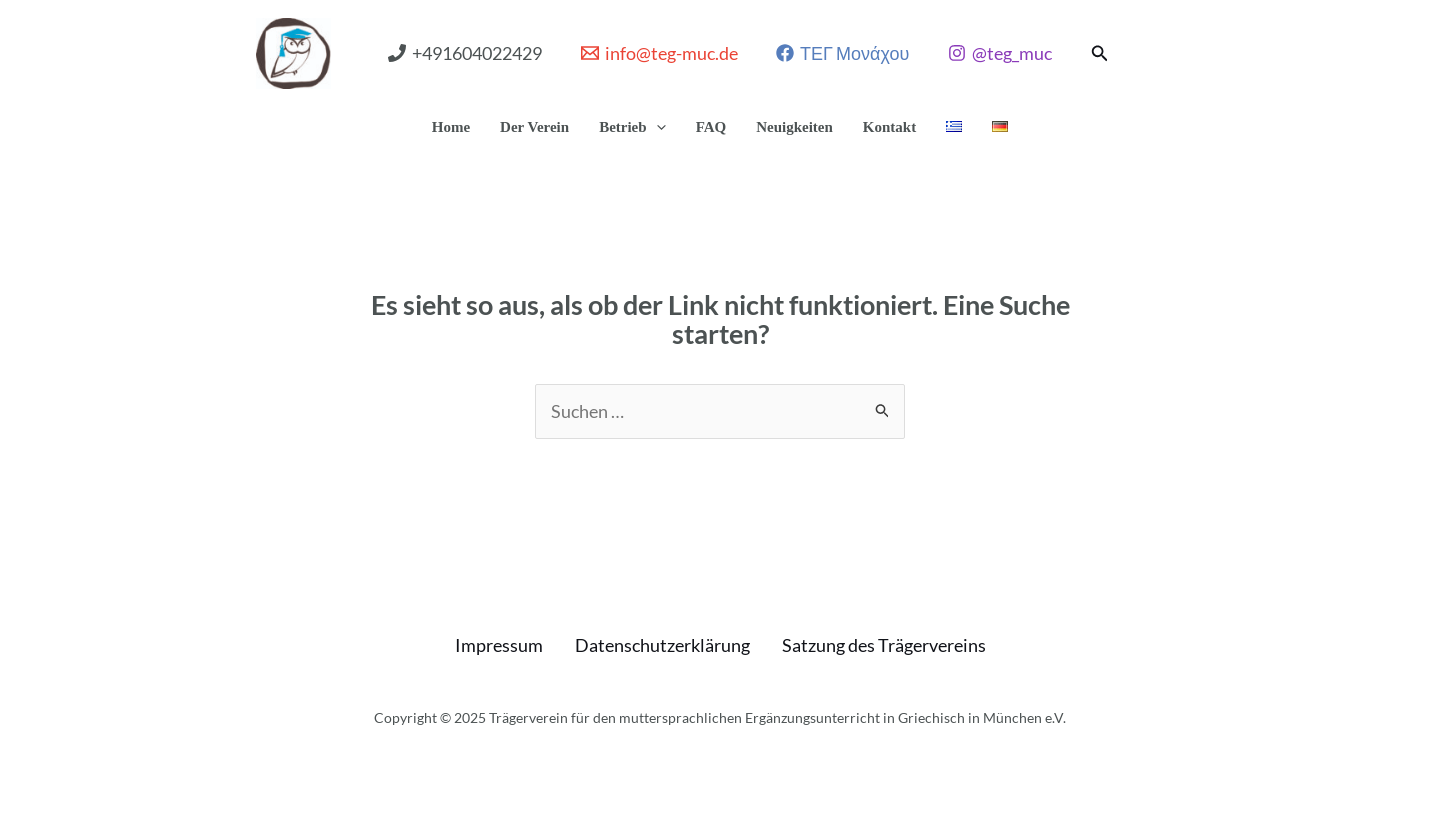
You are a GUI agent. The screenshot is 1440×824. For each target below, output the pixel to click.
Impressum (499, 645)
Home (451, 127)
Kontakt (889, 127)
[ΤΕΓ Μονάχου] (843, 53)
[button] (1100, 53)
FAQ (711, 127)
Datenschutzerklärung (662, 645)
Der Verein (534, 127)
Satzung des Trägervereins (884, 645)
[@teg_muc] (999, 53)
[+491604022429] (465, 53)
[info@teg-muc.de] (659, 53)
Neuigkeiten (794, 127)
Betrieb (632, 127)
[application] (656, 127)
